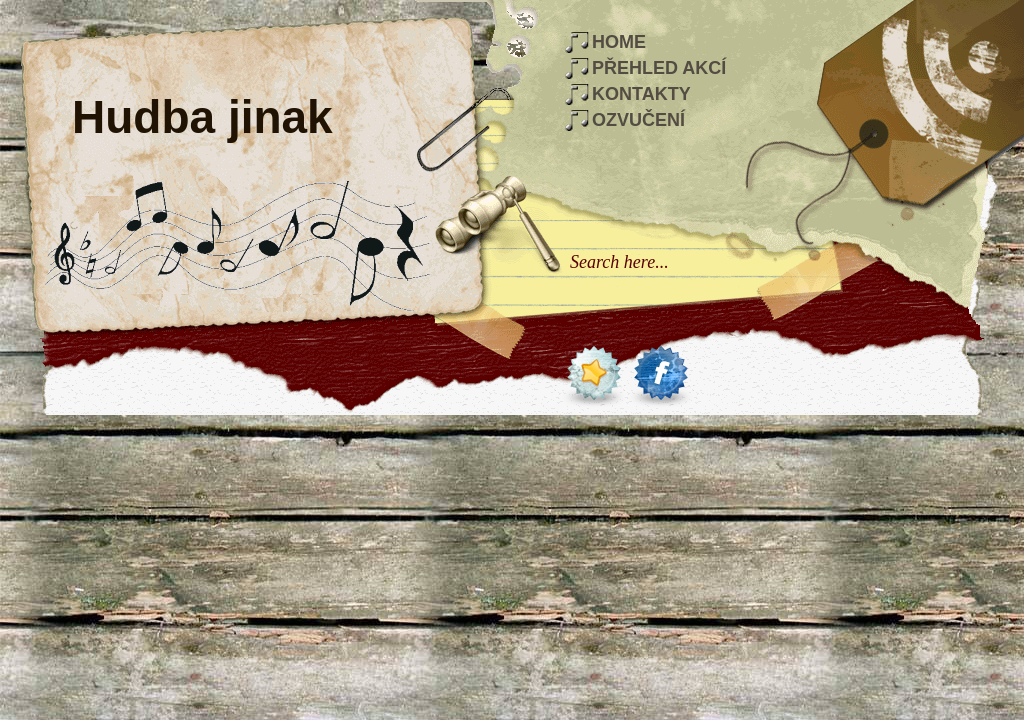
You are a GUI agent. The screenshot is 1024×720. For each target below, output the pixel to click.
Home (619, 42)
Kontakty (641, 94)
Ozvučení (638, 120)
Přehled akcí (659, 68)
